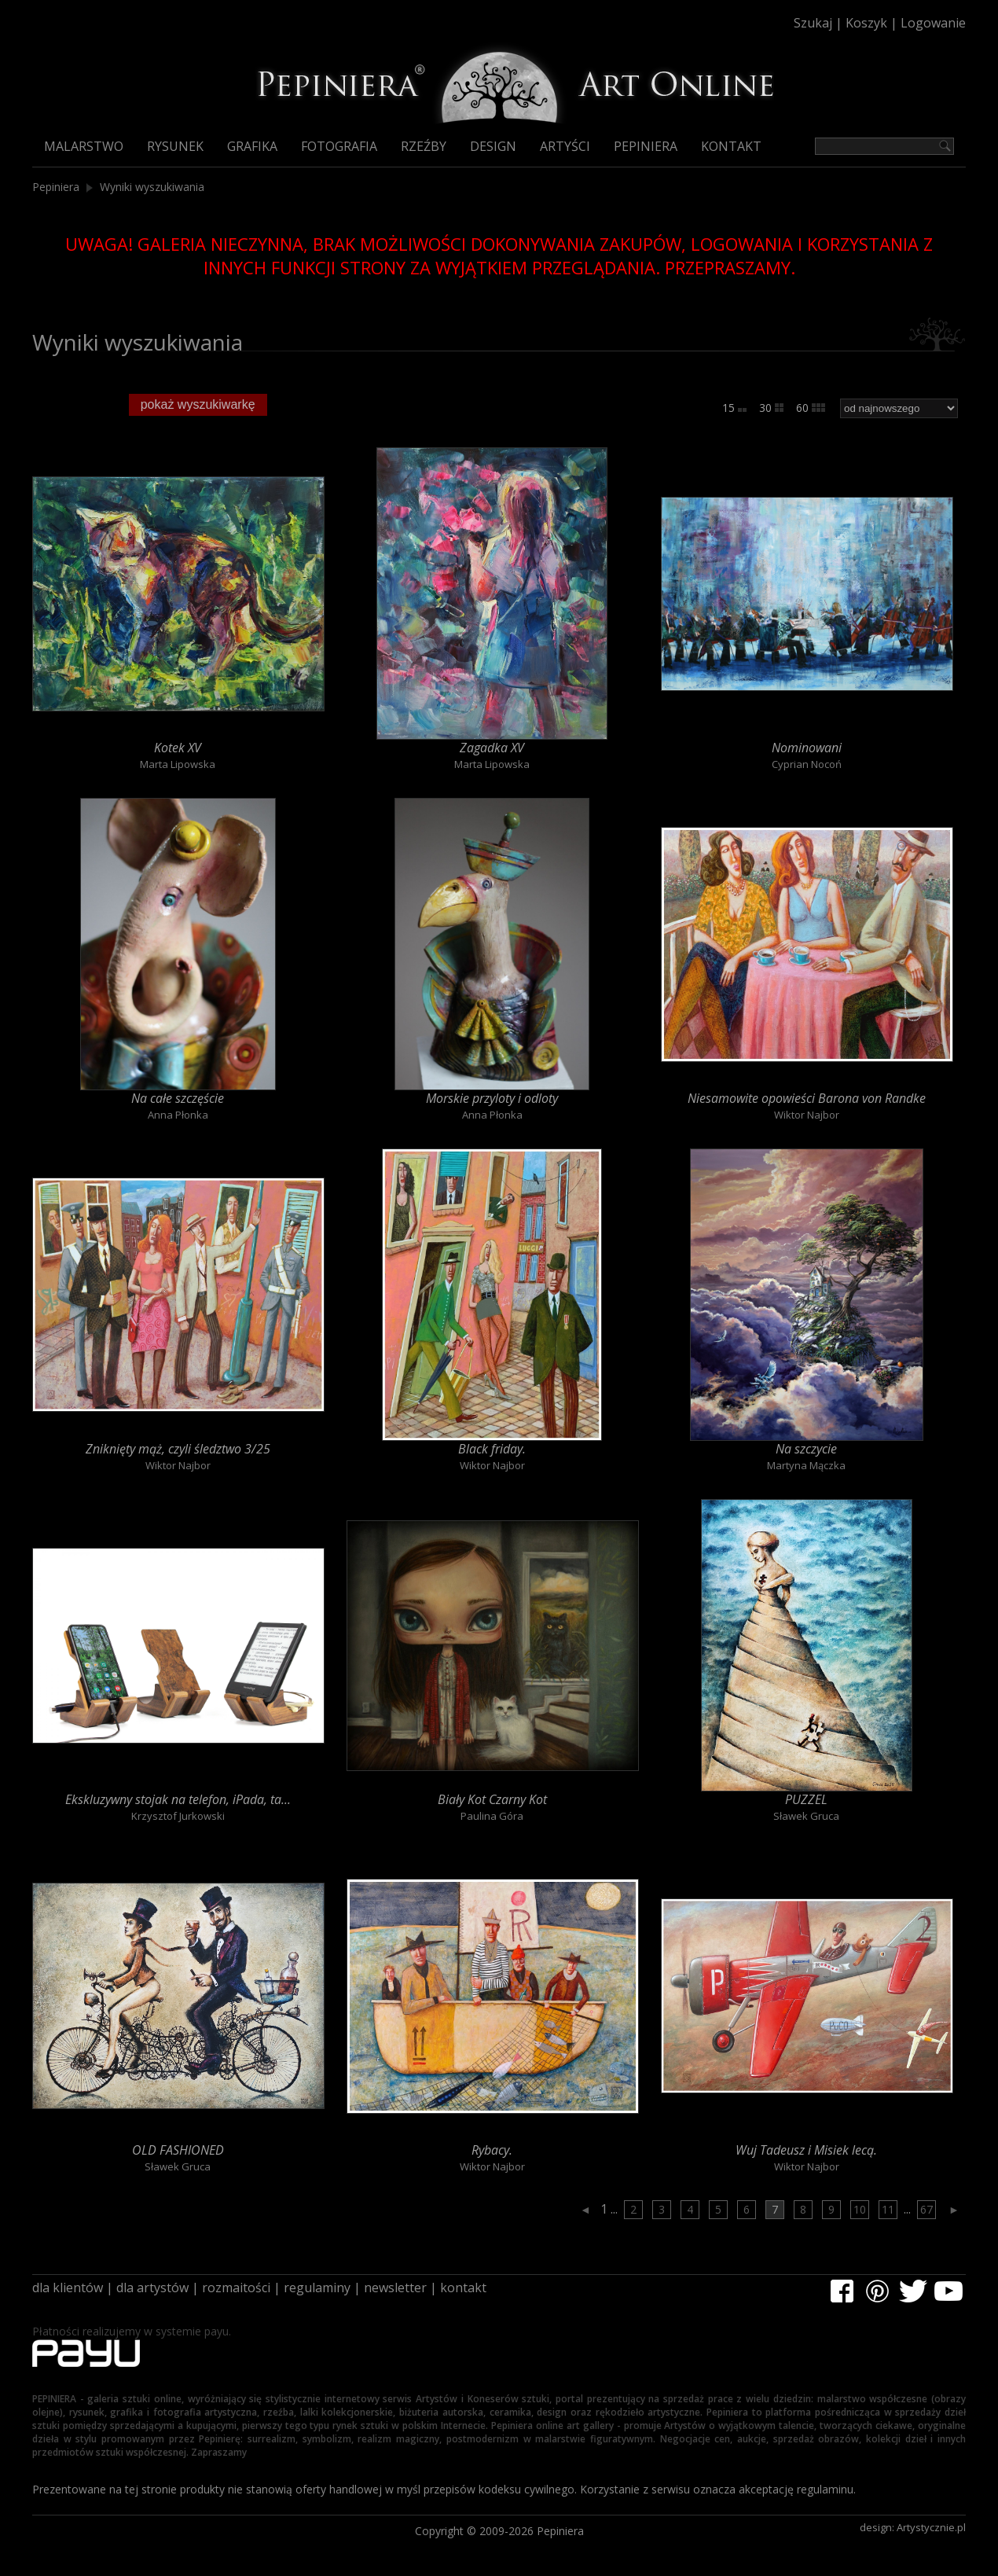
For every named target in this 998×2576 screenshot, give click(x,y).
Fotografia (339, 146)
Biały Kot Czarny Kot (492, 1799)
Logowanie (933, 22)
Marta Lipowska (177, 764)
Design (493, 146)
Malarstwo (83, 146)
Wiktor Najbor (806, 1115)
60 (810, 407)
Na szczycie (806, 1448)
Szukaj (813, 22)
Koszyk (866, 22)
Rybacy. (491, 2150)
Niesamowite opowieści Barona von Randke (807, 1098)
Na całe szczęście (177, 1098)
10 (859, 2209)
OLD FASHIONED (178, 2150)
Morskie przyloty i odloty (492, 1098)
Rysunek (175, 146)
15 (734, 407)
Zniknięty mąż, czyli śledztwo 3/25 (178, 1448)
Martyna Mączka (806, 1465)
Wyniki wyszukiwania (152, 186)
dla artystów (152, 2287)
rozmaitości (236, 2287)
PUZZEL (806, 1799)
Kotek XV (177, 747)
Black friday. (492, 1448)
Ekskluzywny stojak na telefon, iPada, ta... (178, 1799)
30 (771, 407)
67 (926, 2209)
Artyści (565, 146)
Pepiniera (645, 146)
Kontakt (731, 146)
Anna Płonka (178, 1115)
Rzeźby (423, 146)
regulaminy (317, 2287)
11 (888, 2209)
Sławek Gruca (806, 1816)
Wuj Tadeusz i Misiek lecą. (806, 2150)
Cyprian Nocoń (807, 764)
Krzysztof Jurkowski (178, 1816)
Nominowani (807, 747)
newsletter (395, 2287)
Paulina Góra (491, 1816)
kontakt (463, 2287)
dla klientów (67, 2287)
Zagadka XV (492, 747)
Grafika (252, 146)
